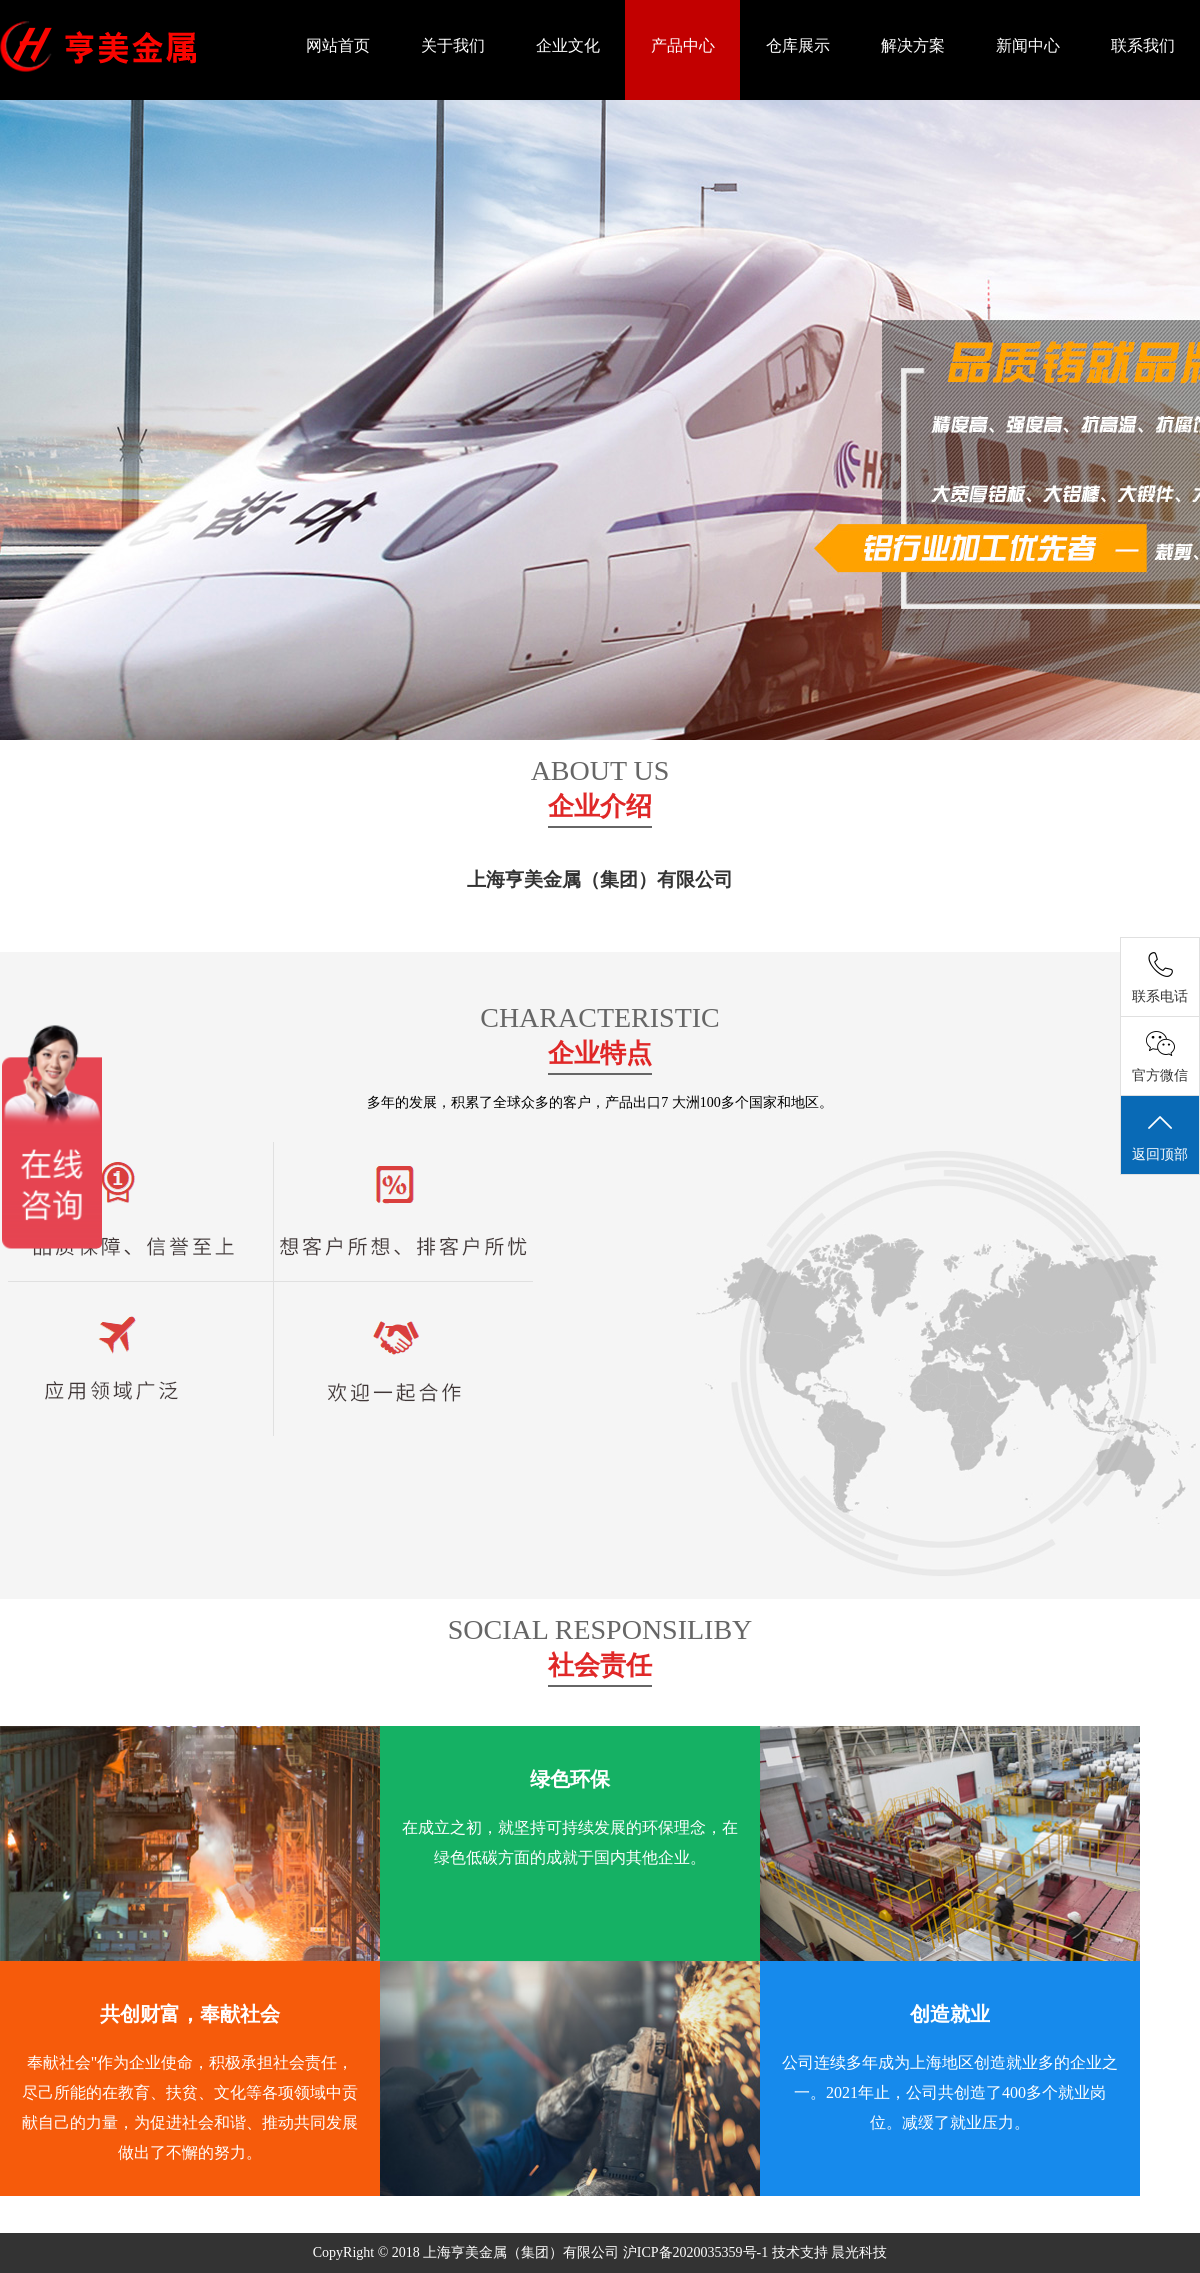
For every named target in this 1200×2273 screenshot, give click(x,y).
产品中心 (683, 45)
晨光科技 (859, 2252)
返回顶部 (1160, 1136)
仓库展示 (798, 45)
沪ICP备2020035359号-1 (697, 2252)
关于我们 (453, 45)
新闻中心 (1028, 45)
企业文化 (568, 45)
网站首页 (338, 45)
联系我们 (1143, 45)
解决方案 (913, 45)
